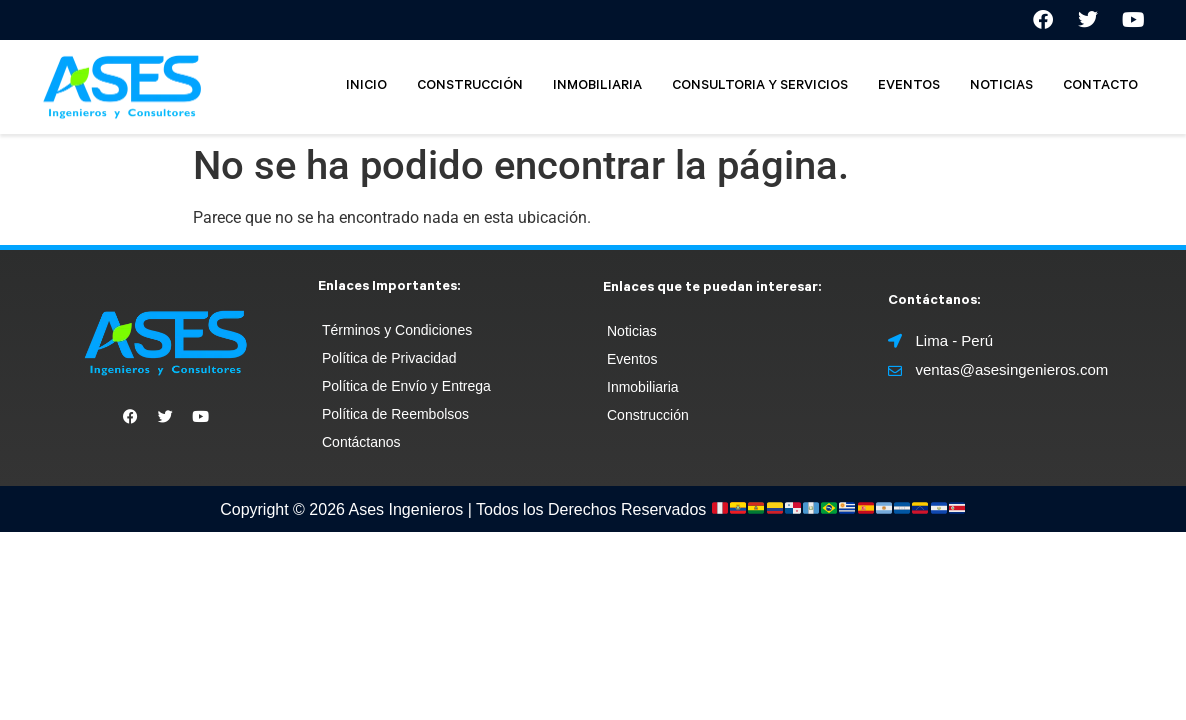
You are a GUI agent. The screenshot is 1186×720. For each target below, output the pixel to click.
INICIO (366, 86)
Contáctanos (361, 442)
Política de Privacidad (389, 358)
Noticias (632, 331)
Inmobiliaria (643, 387)
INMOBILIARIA (597, 86)
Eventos (632, 359)
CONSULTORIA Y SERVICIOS (760, 86)
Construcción (648, 415)
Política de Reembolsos (395, 414)
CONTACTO (1100, 86)
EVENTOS (909, 86)
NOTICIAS (1001, 86)
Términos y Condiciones (397, 330)
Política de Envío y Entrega (406, 386)
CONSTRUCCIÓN (470, 86)
